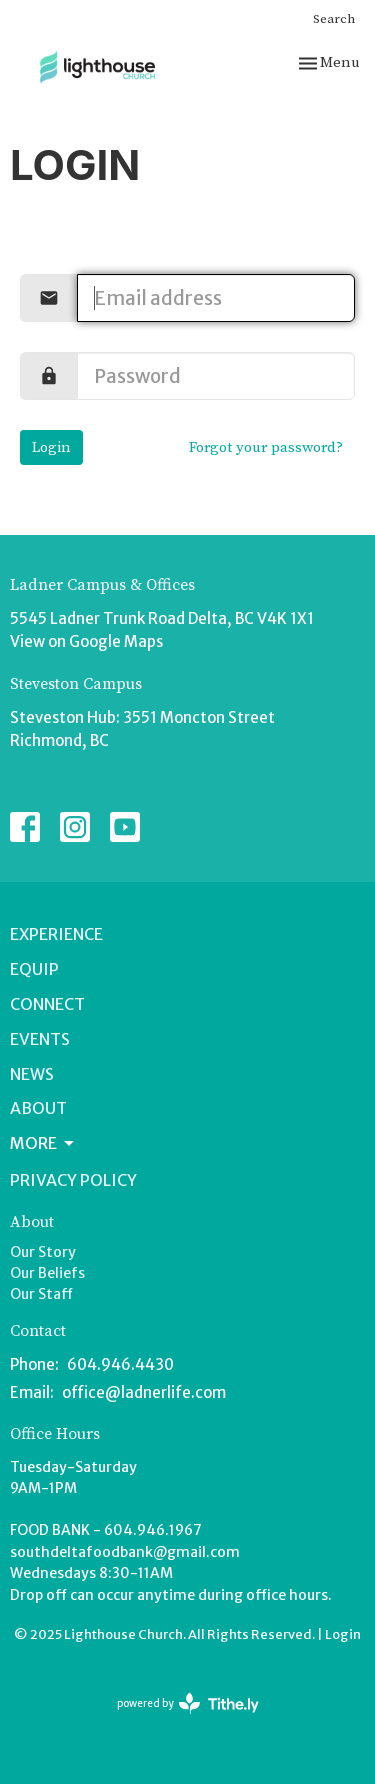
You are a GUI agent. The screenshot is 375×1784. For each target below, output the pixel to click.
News (32, 1074)
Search (334, 19)
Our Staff (41, 1294)
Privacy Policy (73, 1180)
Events (40, 1039)
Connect (47, 1004)
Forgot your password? (266, 447)
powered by (188, 1703)
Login (51, 447)
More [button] (43, 1143)
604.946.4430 (120, 1364)
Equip (34, 969)
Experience (56, 934)
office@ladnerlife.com (144, 1392)
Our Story (43, 1252)
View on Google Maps (86, 641)
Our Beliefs (47, 1273)
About (38, 1108)
